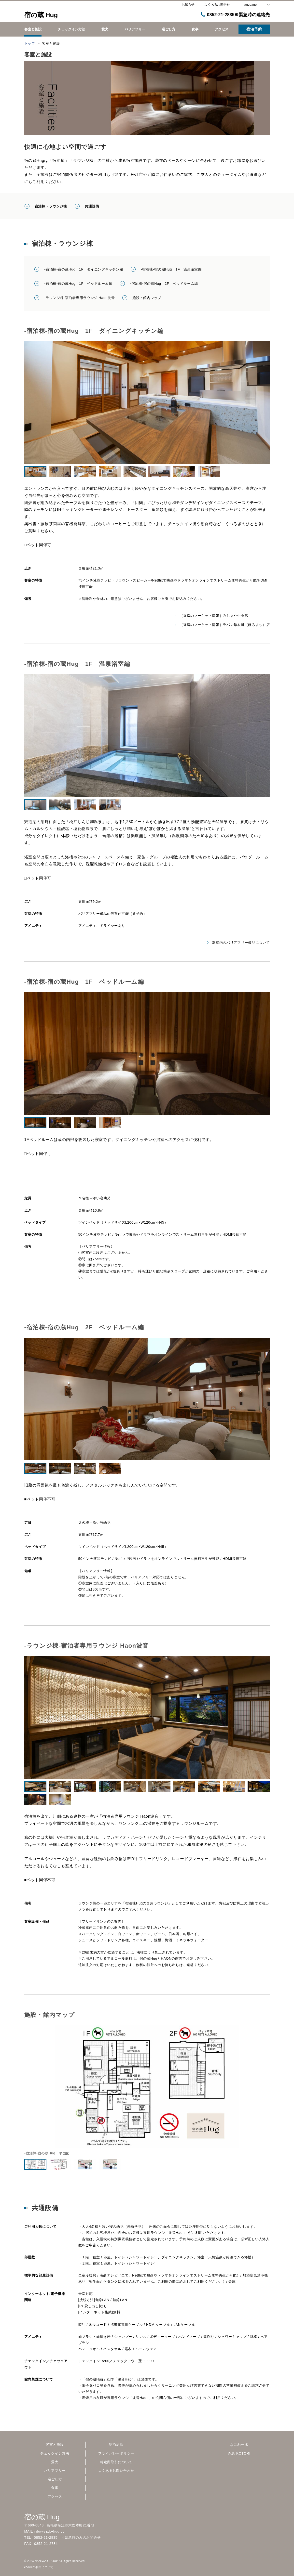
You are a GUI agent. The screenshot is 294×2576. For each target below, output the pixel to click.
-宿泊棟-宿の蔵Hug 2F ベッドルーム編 (159, 283)
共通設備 (86, 206)
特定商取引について (116, 2462)
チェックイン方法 (54, 2453)
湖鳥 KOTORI (239, 2453)
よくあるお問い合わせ (116, 2470)
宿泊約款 (116, 2445)
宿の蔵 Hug (42, 2517)
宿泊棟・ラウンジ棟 (45, 206)
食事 (54, 2488)
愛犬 (54, 2462)
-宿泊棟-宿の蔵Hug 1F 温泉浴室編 (165, 269)
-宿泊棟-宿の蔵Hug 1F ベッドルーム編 (73, 283)
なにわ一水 (239, 2445)
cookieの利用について (39, 2567)
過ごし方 (55, 2479)
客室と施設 (55, 2445)
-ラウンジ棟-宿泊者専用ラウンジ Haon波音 (74, 297)
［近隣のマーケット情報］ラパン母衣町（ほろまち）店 (222, 625)
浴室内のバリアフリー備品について (238, 943)
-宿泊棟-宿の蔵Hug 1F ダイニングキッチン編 (78, 269)
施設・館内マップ (141, 297)
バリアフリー (55, 2470)
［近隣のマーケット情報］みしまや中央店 (211, 616)
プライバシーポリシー (116, 2453)
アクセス (55, 2496)
